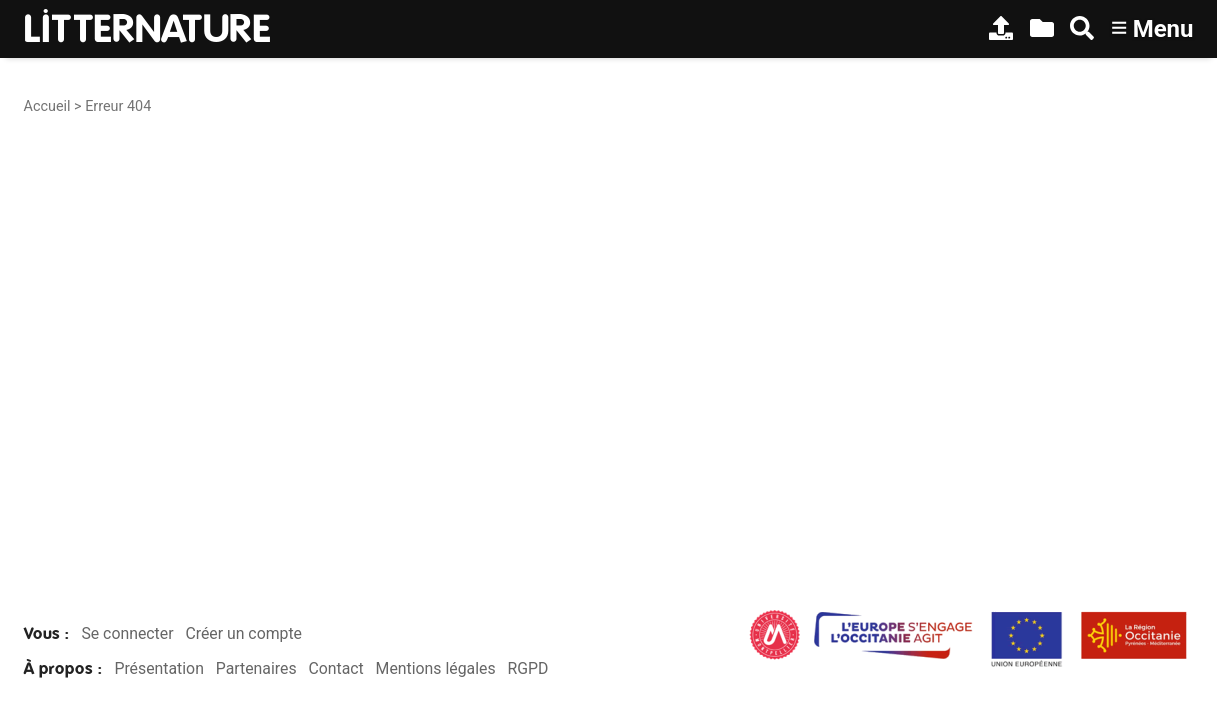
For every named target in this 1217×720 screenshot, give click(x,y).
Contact (335, 668)
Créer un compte (243, 633)
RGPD (527, 668)
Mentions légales (436, 668)
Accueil (47, 106)
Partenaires (256, 668)
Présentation (158, 668)
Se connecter (127, 633)
